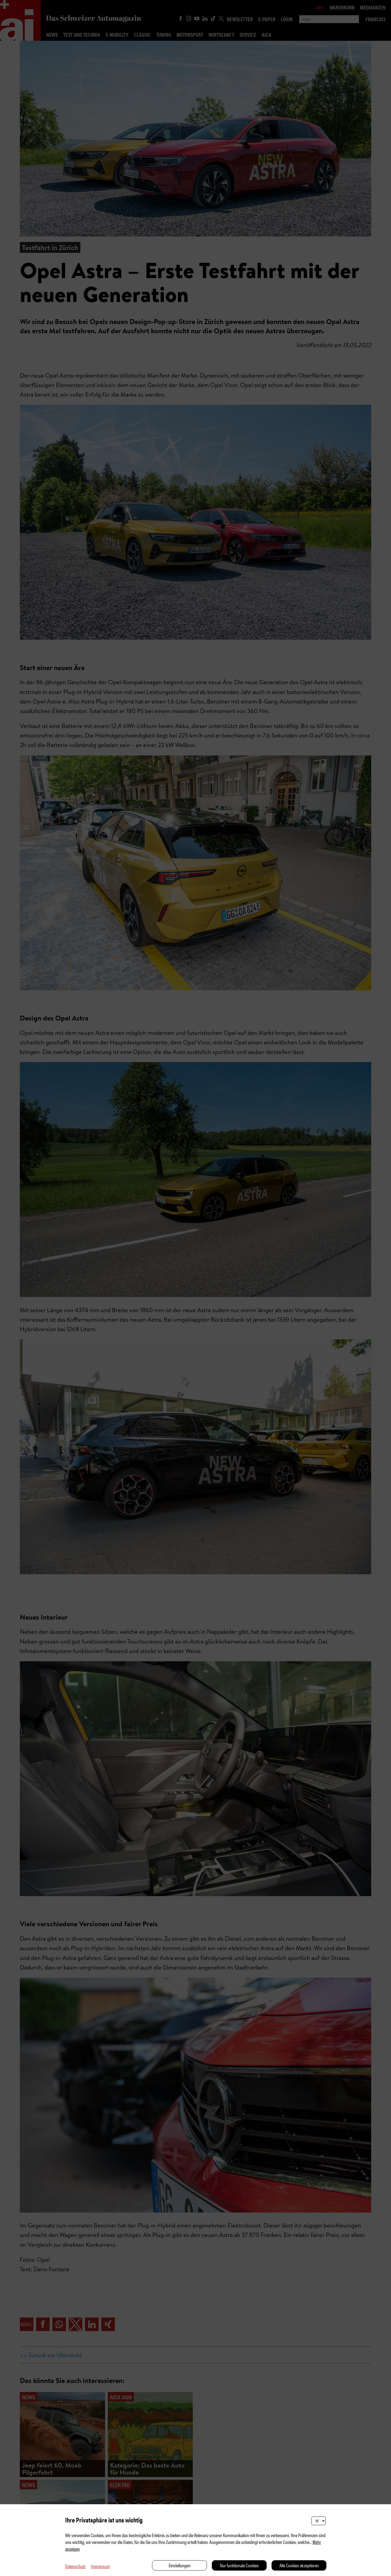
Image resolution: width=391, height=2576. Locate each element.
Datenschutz (75, 2566)
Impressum (100, 2566)
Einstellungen (180, 2565)
